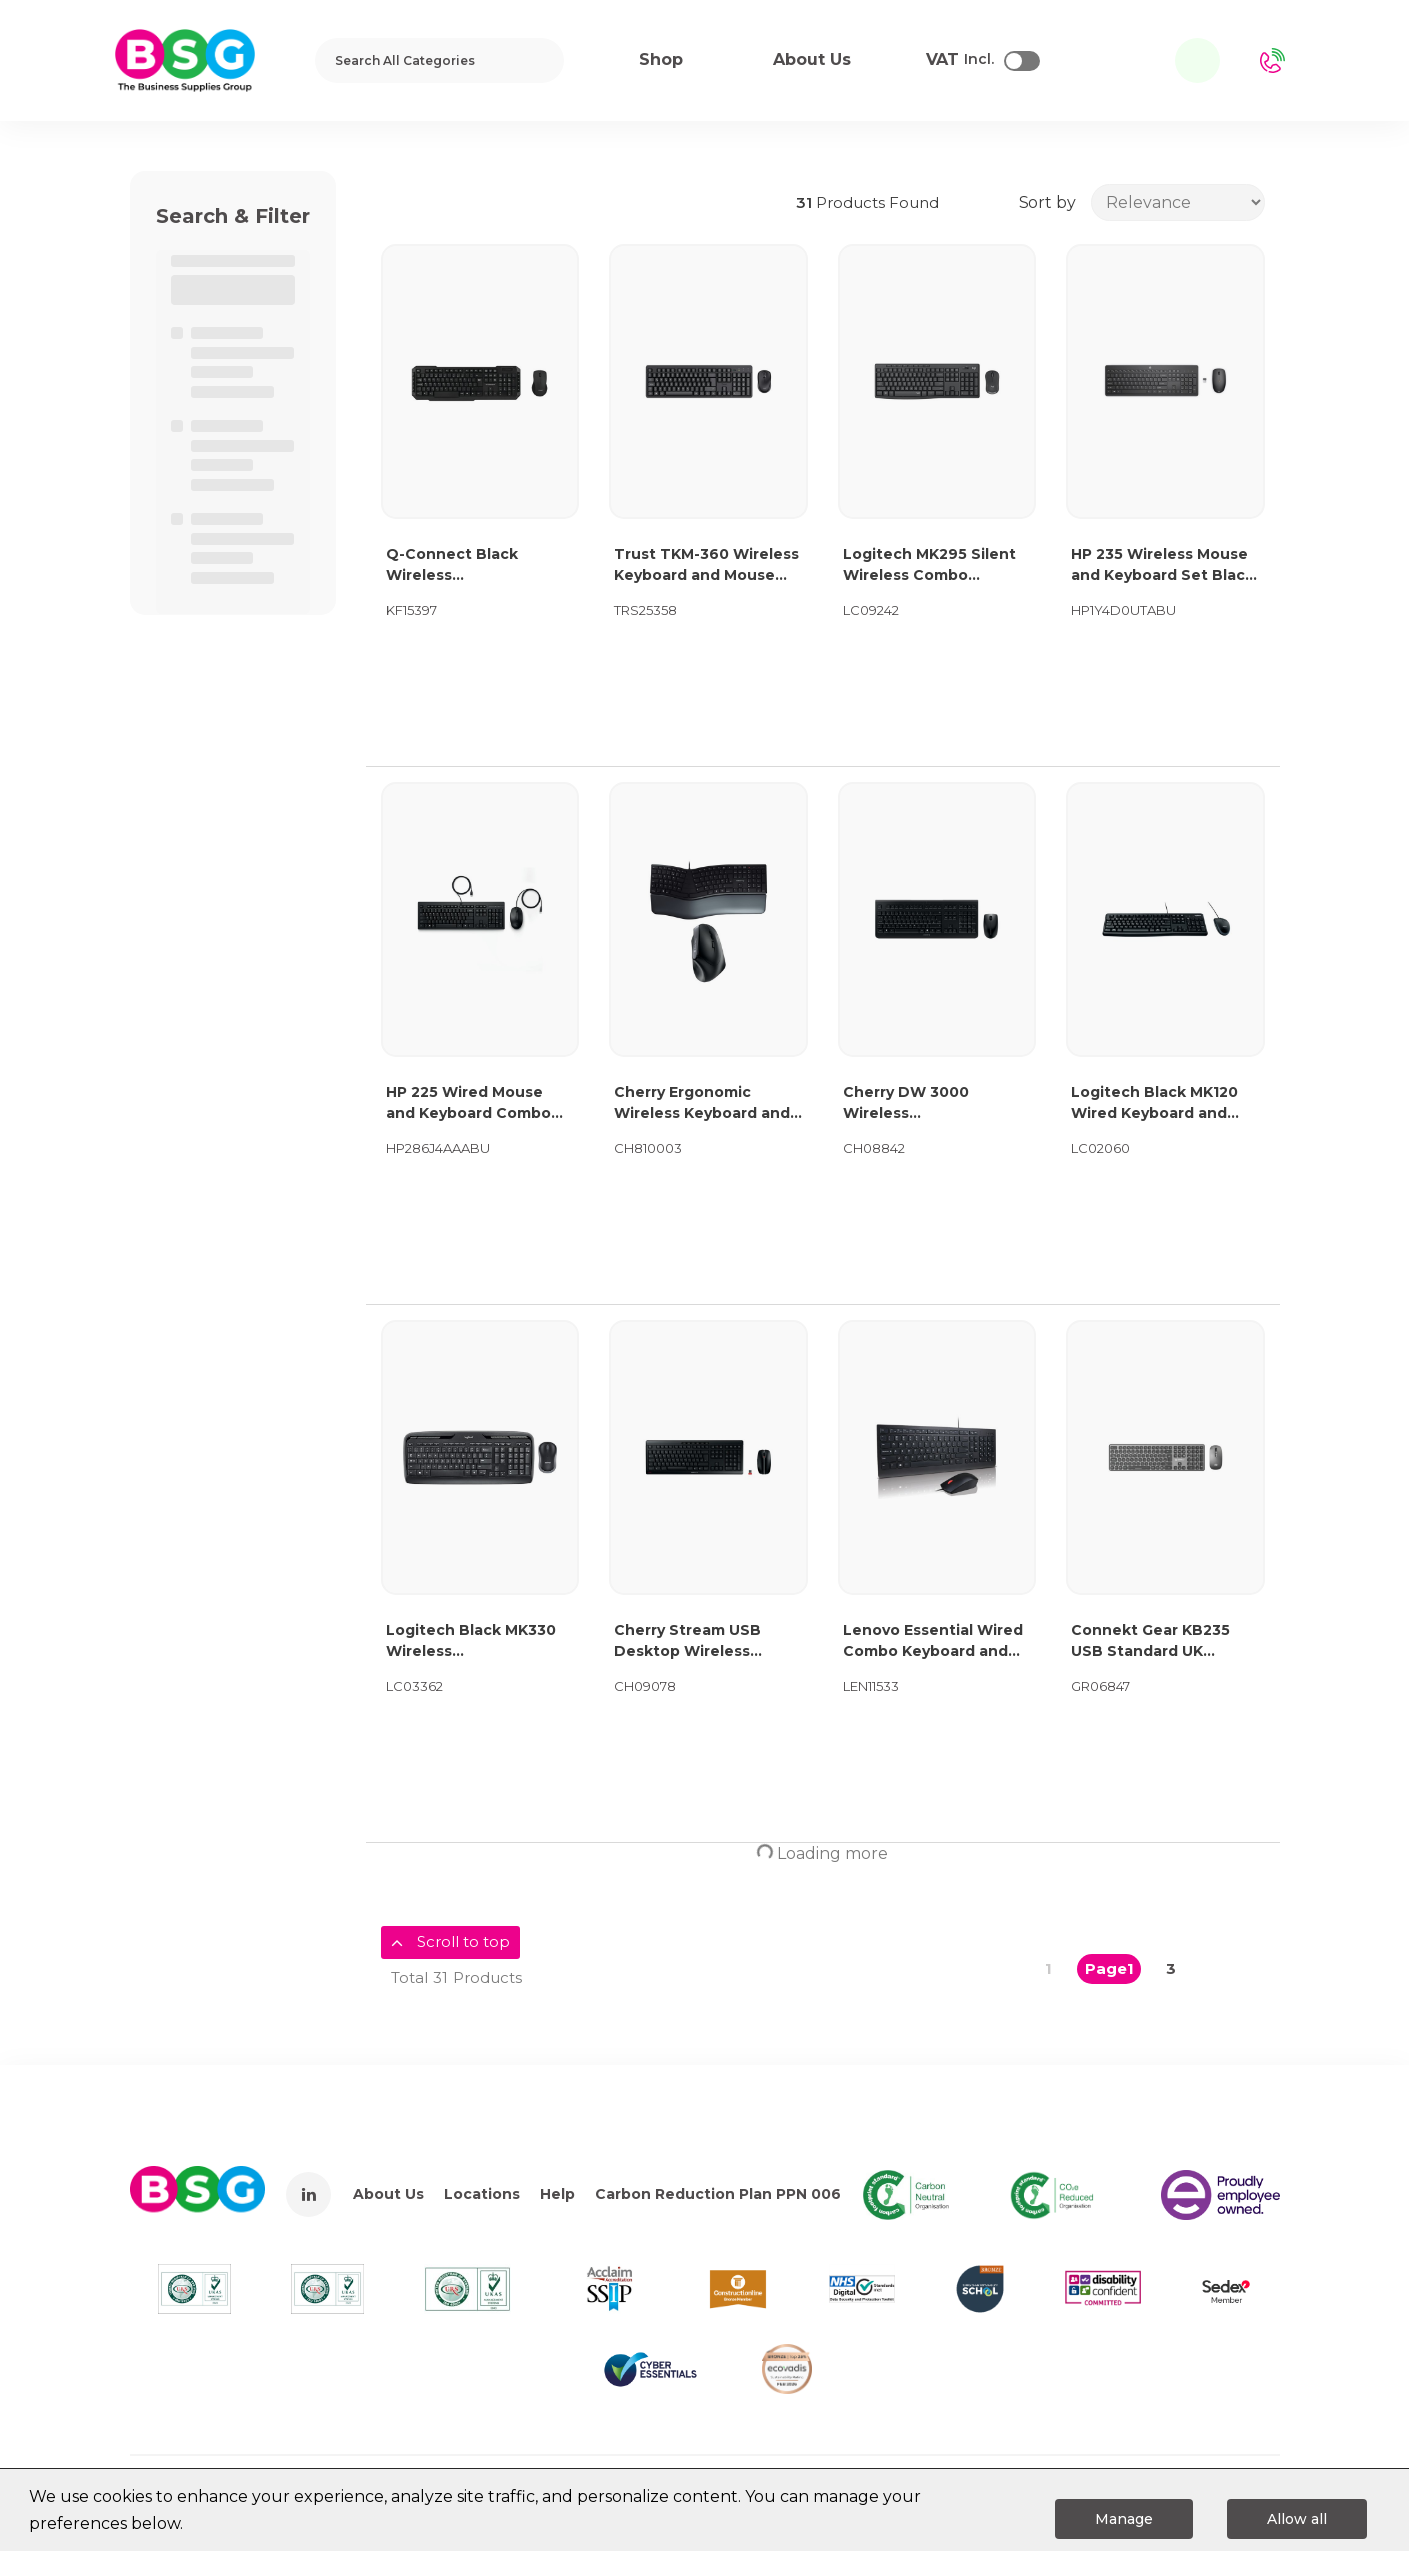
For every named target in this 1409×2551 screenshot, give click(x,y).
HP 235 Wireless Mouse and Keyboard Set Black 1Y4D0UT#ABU (1162, 565)
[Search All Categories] (439, 60)
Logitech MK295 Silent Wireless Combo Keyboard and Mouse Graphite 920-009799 (929, 565)
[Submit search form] (535, 60)
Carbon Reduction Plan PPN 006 (718, 2194)
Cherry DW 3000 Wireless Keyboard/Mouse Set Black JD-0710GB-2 (923, 1103)
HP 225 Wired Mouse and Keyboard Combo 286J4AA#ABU (468, 1103)
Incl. (960, 60)
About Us (388, 2194)
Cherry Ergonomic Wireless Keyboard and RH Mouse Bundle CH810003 (702, 1103)
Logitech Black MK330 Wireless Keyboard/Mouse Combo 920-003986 (480, 1641)
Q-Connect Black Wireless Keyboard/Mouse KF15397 (452, 565)
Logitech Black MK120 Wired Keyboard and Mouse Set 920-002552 (1159, 1103)
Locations (482, 2194)
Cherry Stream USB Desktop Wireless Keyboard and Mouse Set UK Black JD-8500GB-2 (694, 1641)
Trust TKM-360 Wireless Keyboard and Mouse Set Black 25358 (706, 565)
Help (557, 2194)
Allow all (1297, 2519)
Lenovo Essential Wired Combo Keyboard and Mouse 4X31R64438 (933, 1641)
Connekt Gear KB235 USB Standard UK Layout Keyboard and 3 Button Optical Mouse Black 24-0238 (1159, 1641)
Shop (661, 59)
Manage (1124, 2519)
